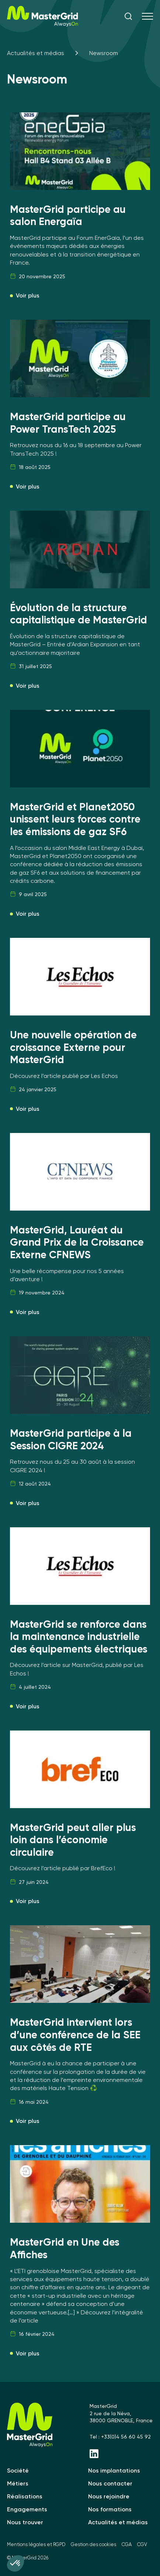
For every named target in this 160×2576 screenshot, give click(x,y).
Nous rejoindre (108, 2496)
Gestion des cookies (93, 2544)
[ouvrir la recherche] (128, 17)
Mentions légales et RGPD (36, 2544)
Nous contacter (110, 2483)
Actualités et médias (35, 53)
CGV (142, 2544)
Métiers (17, 2483)
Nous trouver (25, 2522)
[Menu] (147, 17)
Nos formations (110, 2509)
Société (18, 2470)
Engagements (27, 2509)
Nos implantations (114, 2470)
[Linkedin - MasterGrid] (121, 2454)
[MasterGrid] (42, 24)
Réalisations (24, 2496)
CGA (127, 2544)
